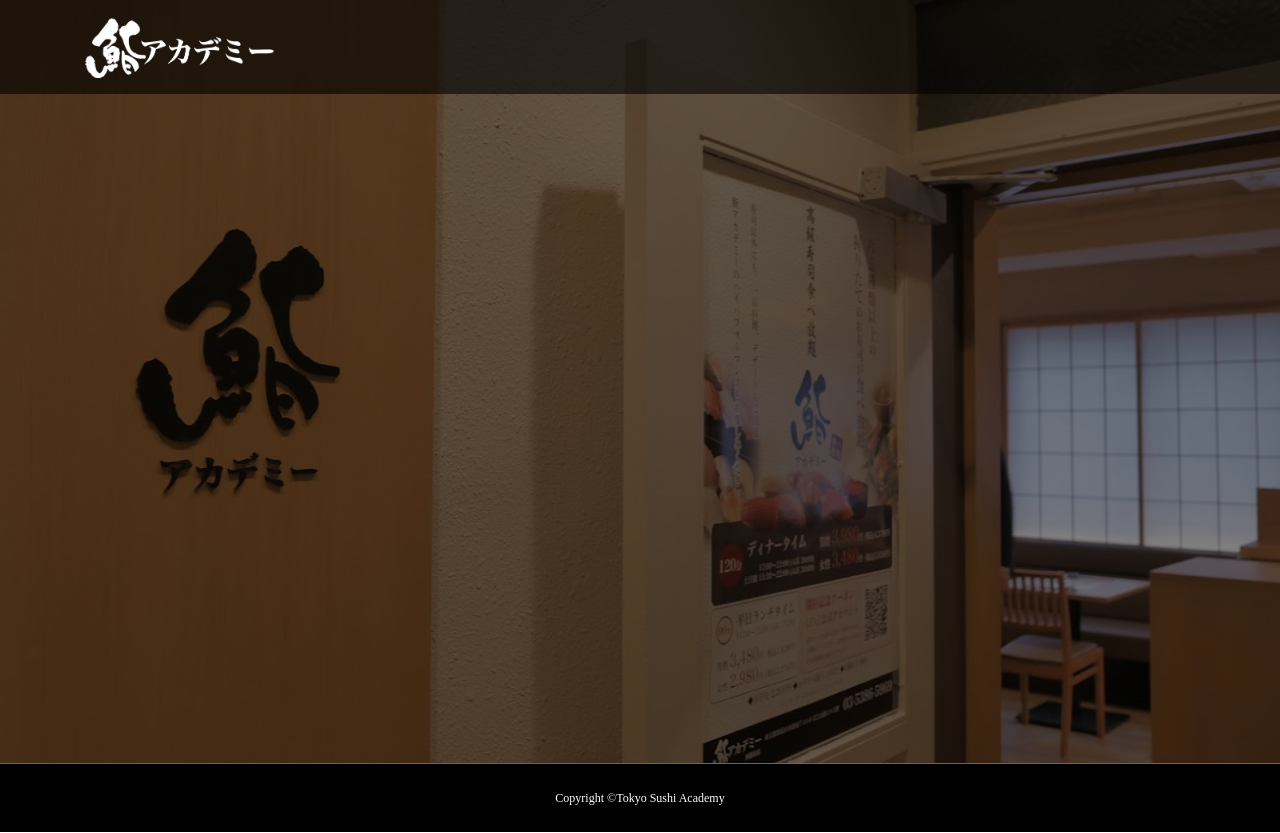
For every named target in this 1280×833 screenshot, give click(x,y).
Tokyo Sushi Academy (670, 798)
